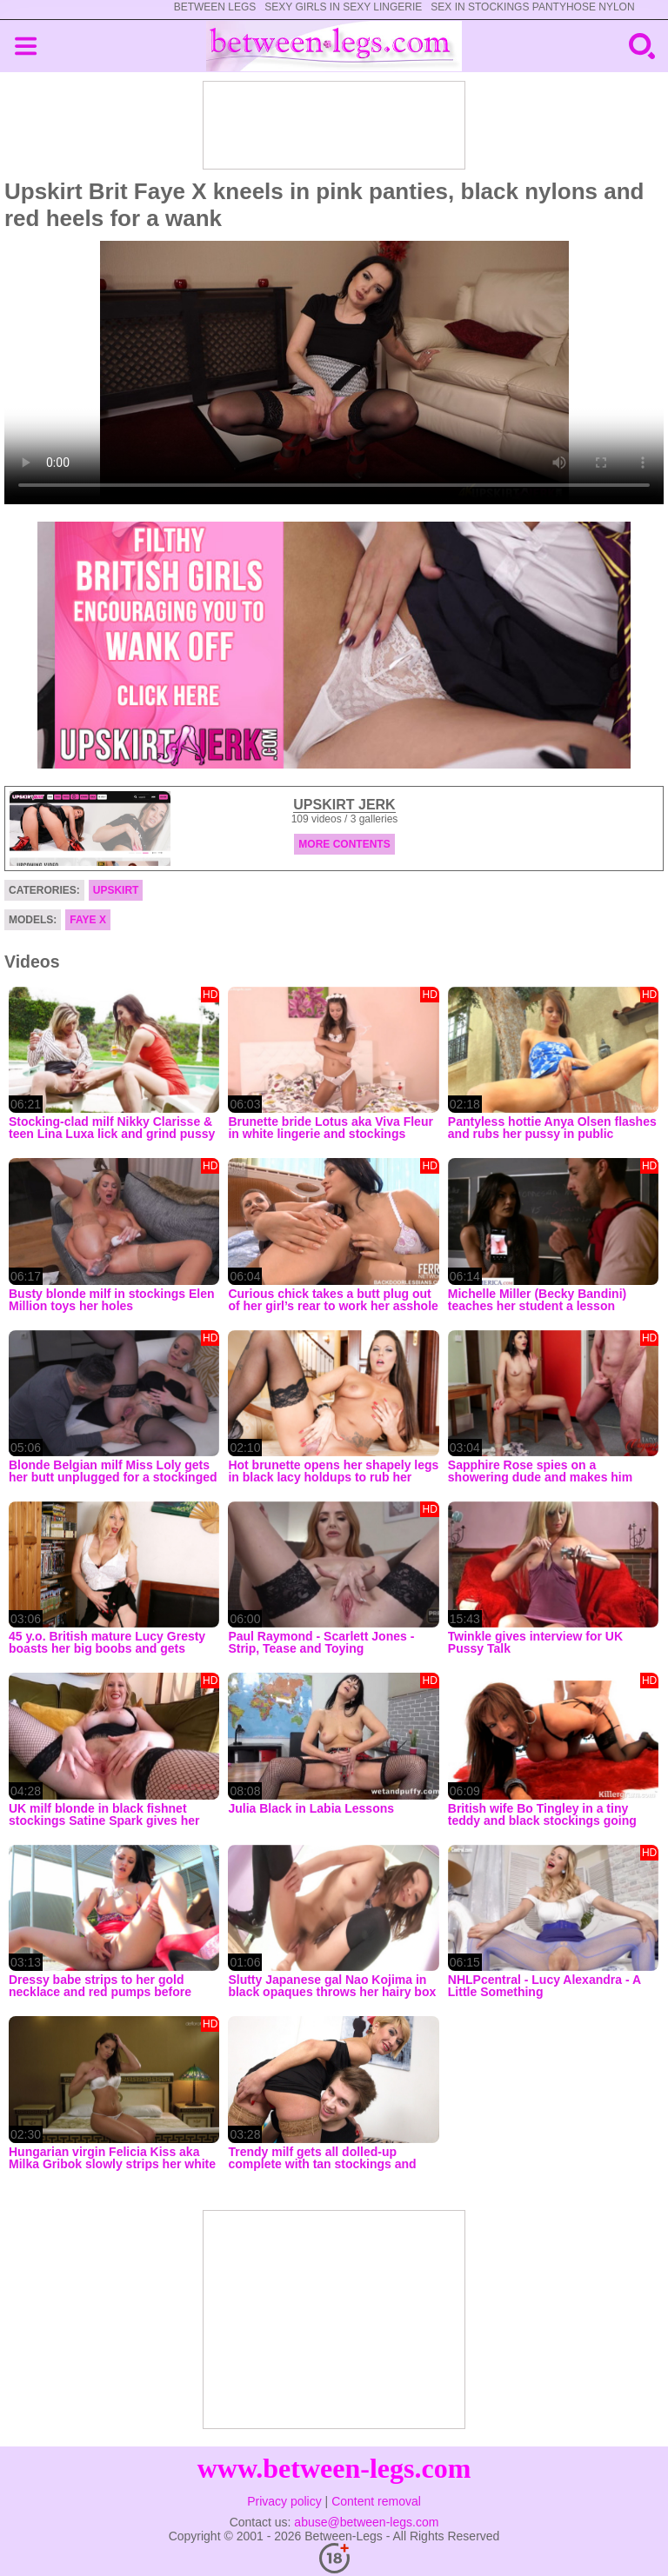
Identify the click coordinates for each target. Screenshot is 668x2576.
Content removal (376, 2501)
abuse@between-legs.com (366, 2522)
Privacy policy (284, 2501)
